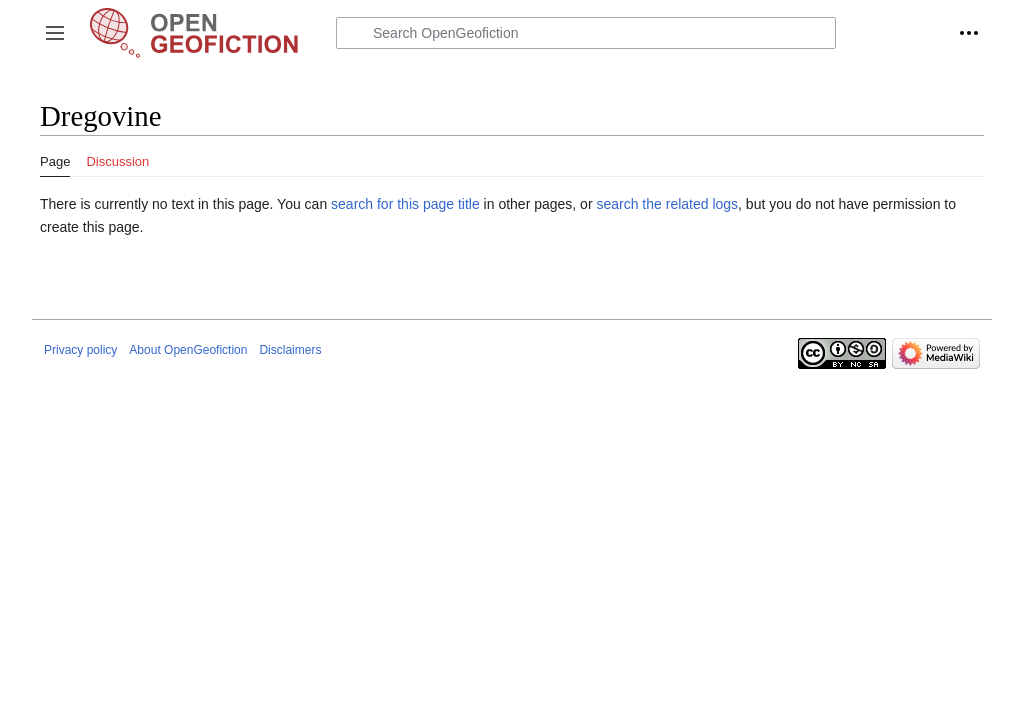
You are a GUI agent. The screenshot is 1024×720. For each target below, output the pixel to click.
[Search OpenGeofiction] (586, 33)
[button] (55, 33)
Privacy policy (80, 350)
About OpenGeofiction (188, 350)
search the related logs (667, 204)
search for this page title (405, 204)
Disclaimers (290, 350)
